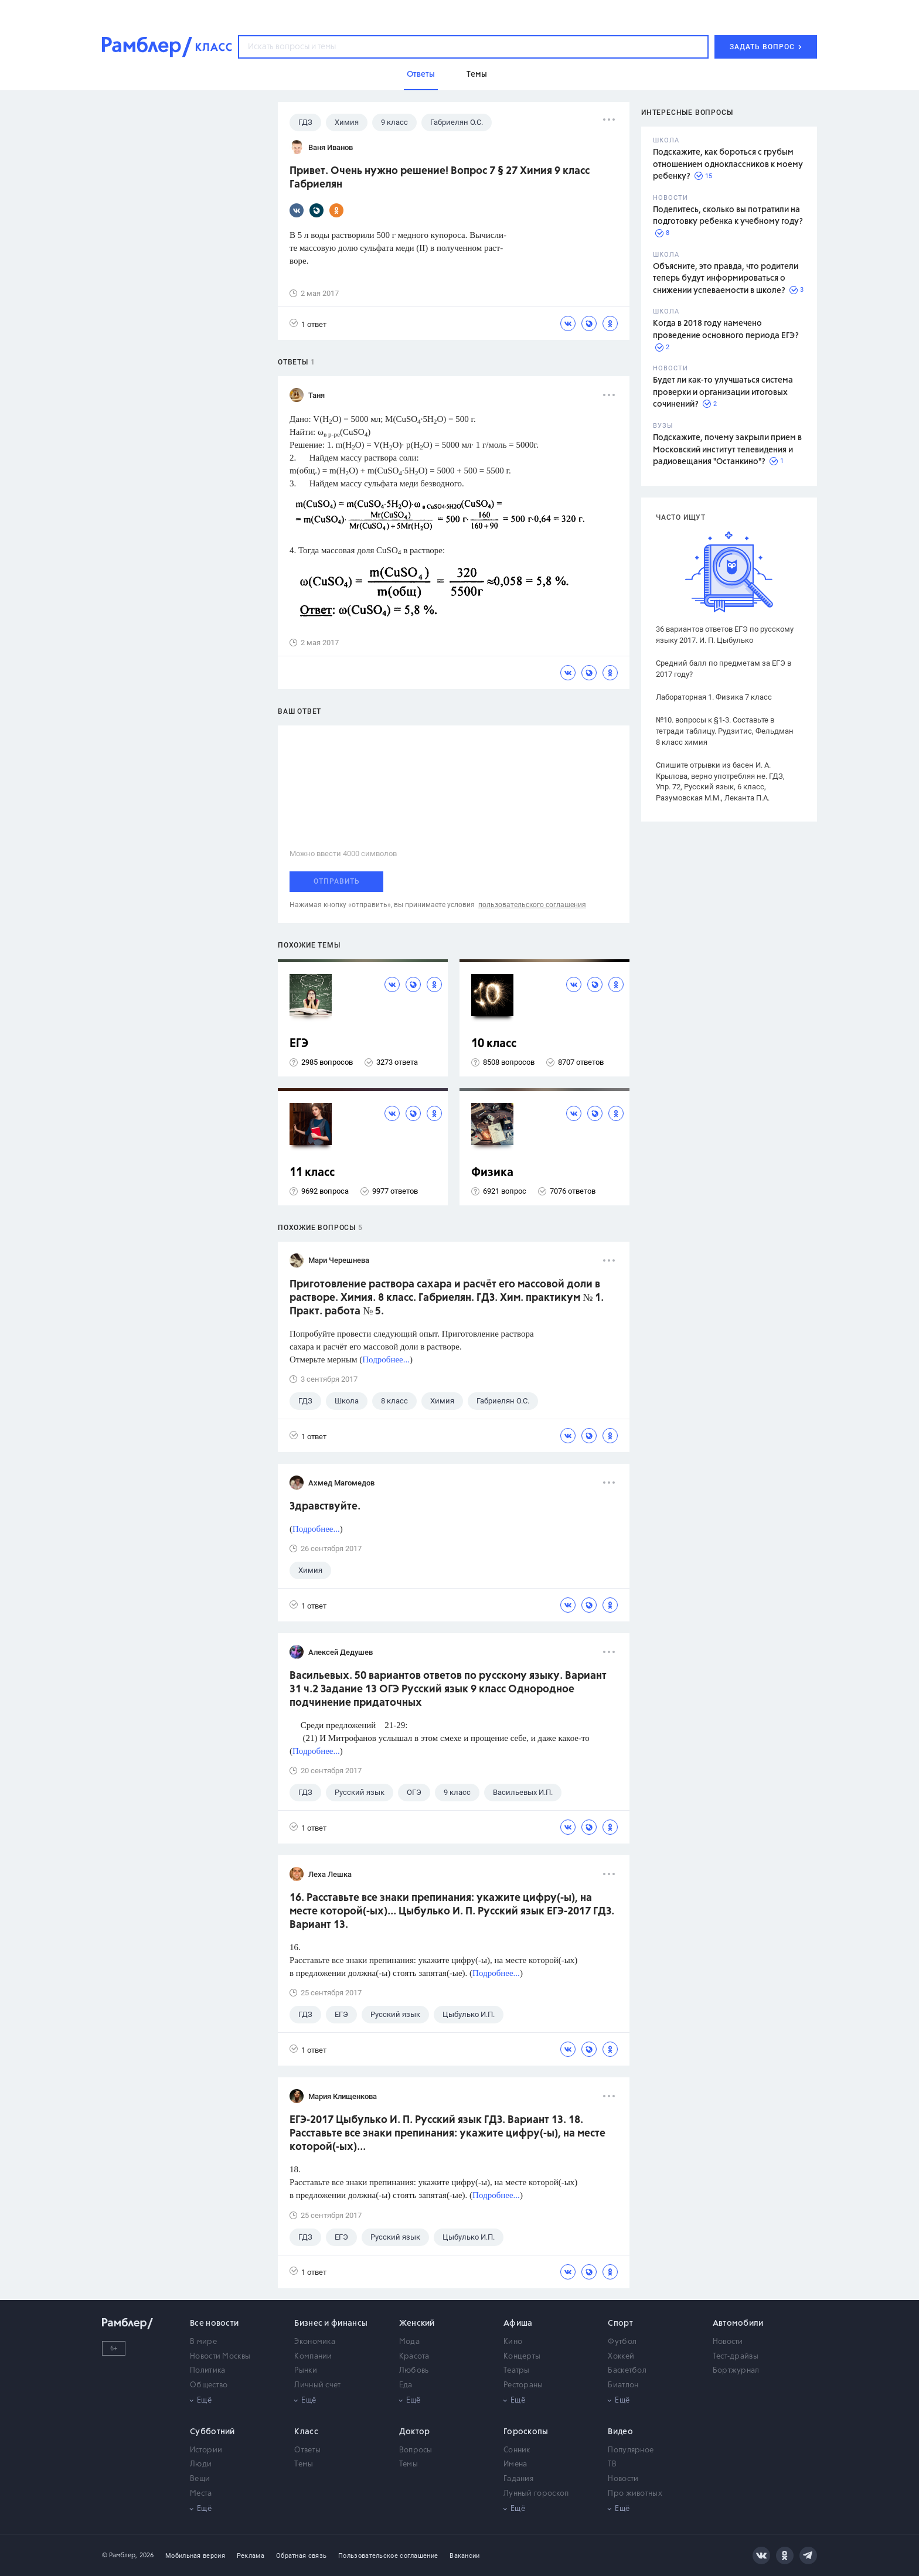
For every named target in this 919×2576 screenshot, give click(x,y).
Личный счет (317, 2385)
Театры (516, 2370)
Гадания (518, 2479)
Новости (728, 2342)
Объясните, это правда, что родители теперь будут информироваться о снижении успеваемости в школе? (725, 279)
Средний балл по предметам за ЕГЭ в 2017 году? (723, 669)
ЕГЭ (299, 1044)
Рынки (305, 2370)
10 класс (493, 1044)
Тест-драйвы (735, 2356)
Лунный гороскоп (536, 2493)
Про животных (635, 2493)
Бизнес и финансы (330, 2323)
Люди (201, 2464)
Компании (313, 2356)
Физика (492, 1173)
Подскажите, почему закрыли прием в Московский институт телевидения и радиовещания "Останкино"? (727, 450)
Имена (515, 2464)
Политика (207, 2370)
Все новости (214, 2323)
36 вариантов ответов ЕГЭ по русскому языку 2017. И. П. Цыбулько (725, 635)
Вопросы (416, 2450)
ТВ (612, 2464)
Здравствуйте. (325, 1506)
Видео (620, 2432)
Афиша (518, 2323)
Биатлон (623, 2385)
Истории (206, 2450)
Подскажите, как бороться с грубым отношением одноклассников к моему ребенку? (728, 164)
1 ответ (308, 324)
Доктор (414, 2432)
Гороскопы (526, 2432)
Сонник (516, 2450)
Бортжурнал (736, 2370)
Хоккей (621, 2356)
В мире (203, 2342)
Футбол (622, 2342)
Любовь (414, 2370)
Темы (303, 2464)
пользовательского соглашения (532, 905)
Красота (414, 2356)
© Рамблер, (119, 2555)
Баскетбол (627, 2370)
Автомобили (738, 2323)
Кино (512, 2342)
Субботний (212, 2432)
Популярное (630, 2450)
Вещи (200, 2479)
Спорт (620, 2323)
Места (201, 2493)
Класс (306, 2432)
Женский (417, 2323)
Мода (409, 2342)
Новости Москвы (220, 2356)
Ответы (307, 2450)
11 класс (312, 1173)
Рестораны (523, 2385)
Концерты (521, 2356)
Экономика (314, 2342)
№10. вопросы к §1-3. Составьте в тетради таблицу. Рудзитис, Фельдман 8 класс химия (725, 731)
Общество (208, 2385)
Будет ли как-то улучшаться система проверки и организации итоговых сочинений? (723, 392)
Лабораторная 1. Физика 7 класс (714, 697)
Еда (406, 2385)
